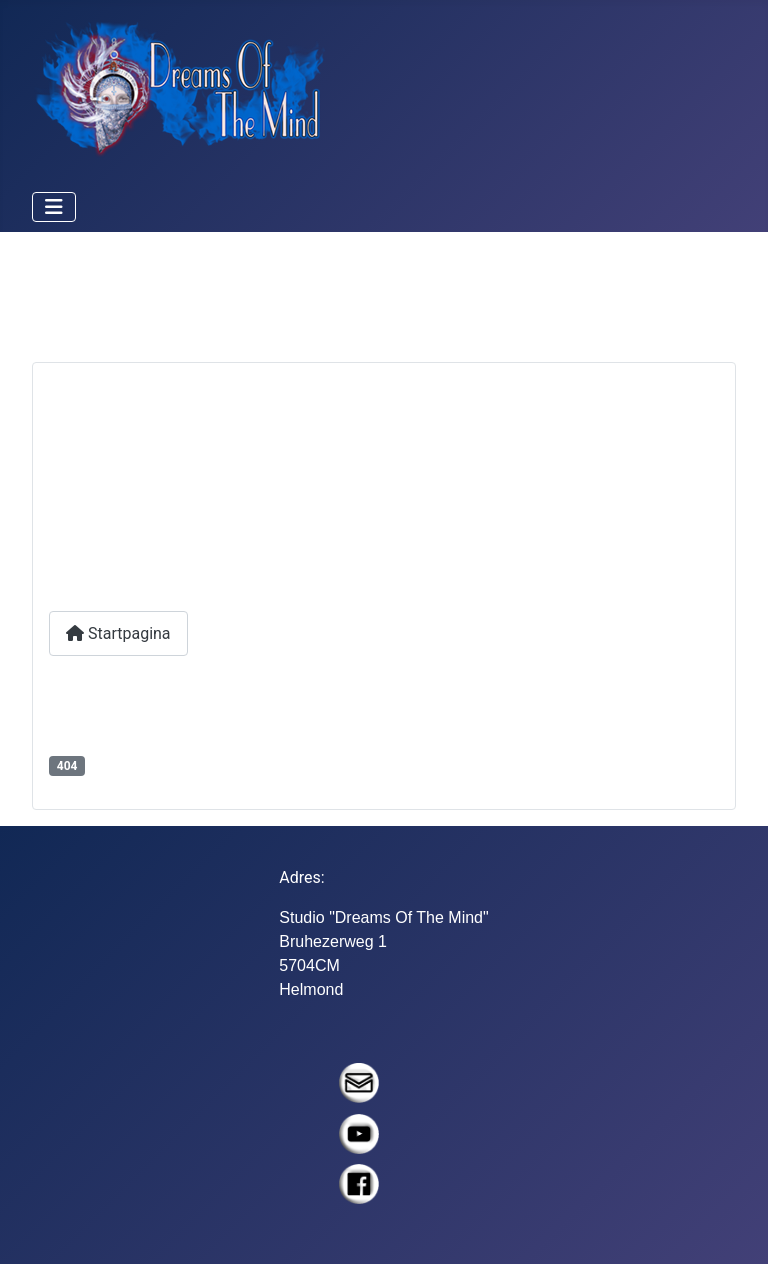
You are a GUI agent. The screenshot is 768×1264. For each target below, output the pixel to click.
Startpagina (118, 633)
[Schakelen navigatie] (54, 207)
